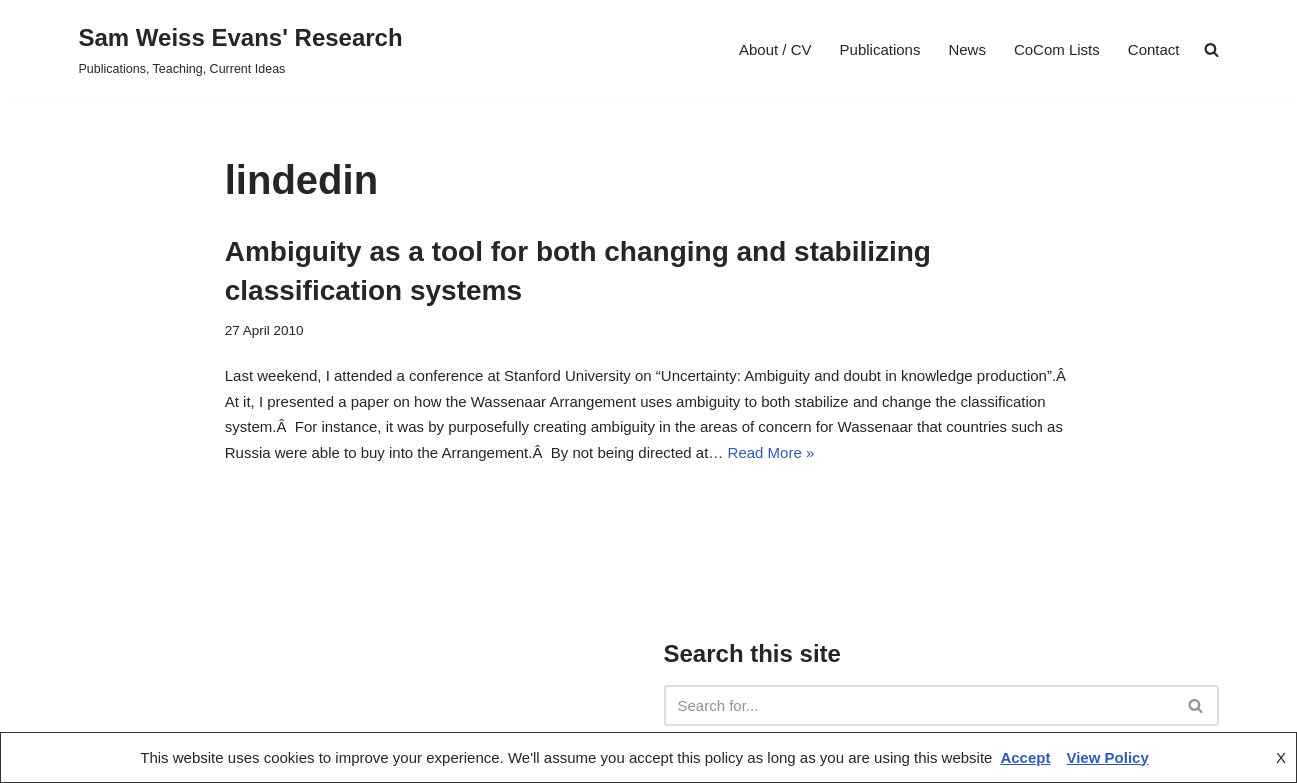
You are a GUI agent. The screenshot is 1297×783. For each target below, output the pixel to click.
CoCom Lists (1057, 49)
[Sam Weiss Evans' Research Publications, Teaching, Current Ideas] (241, 49)
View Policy (1107, 757)
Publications (880, 49)
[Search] (919, 705)
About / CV (775, 49)
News (967, 49)
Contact (1154, 49)
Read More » (771, 452)
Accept (1025, 757)
